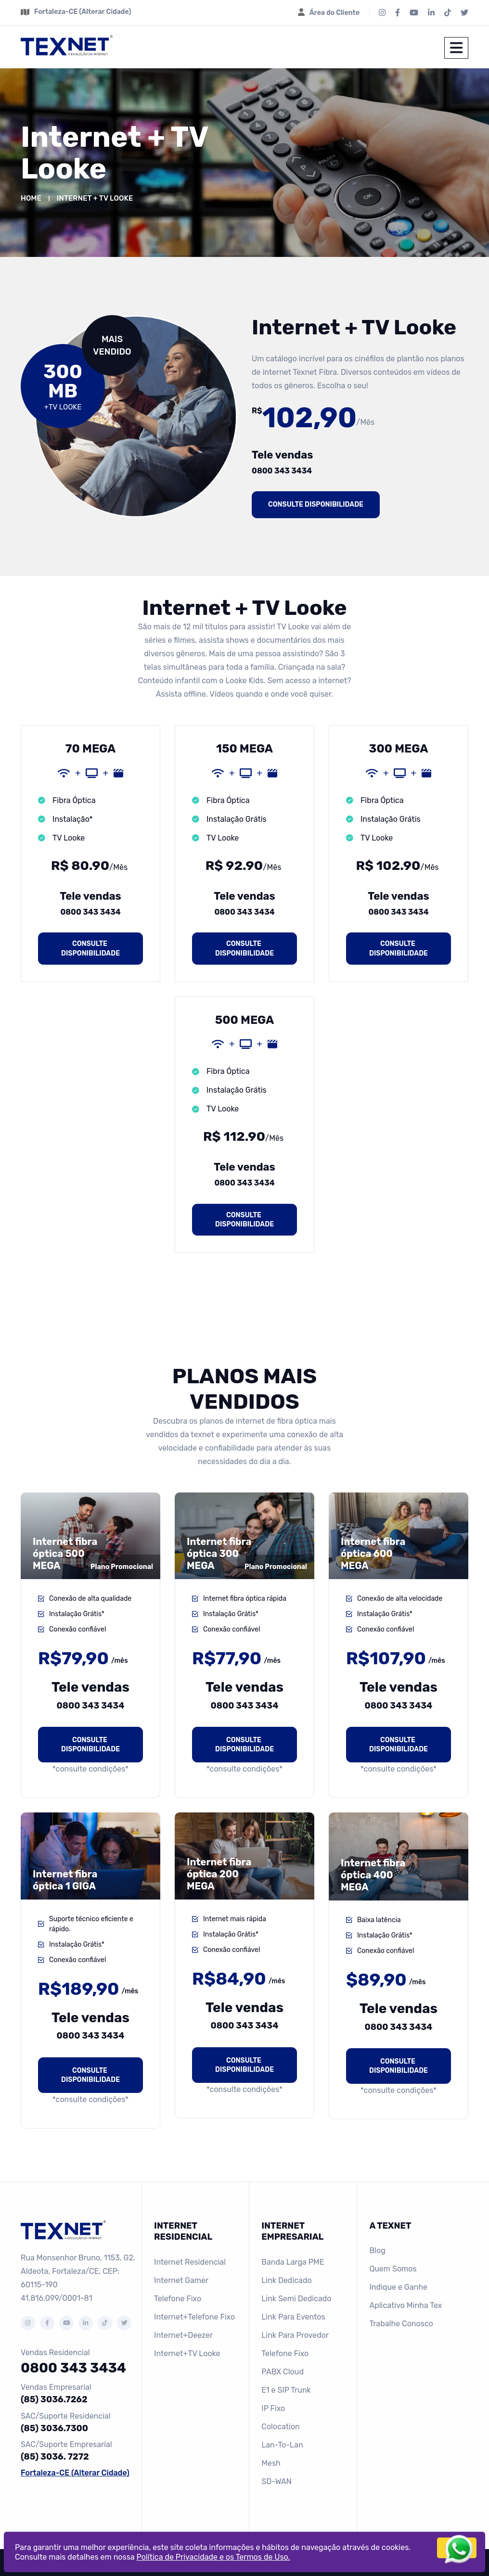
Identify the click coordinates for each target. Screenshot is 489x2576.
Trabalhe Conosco (401, 2323)
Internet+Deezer (183, 2335)
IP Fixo (273, 2408)
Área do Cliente (334, 13)
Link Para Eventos (293, 2316)
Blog (377, 2250)
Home (31, 198)
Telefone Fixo (177, 2298)
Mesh (271, 2463)
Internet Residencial (190, 2262)
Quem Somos (392, 2268)
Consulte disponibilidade (315, 504)
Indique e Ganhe (398, 2287)
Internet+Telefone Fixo (194, 2316)
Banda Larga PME (292, 2262)
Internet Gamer (181, 2280)
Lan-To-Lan (282, 2444)
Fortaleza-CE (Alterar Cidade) (82, 12)
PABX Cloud (282, 2371)
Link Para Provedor (295, 2335)
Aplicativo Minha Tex (405, 2305)
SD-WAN (276, 2481)
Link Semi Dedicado (296, 2298)
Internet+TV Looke (187, 2353)
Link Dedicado (286, 2280)
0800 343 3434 (282, 470)
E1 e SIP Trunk (286, 2390)
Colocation (280, 2426)
